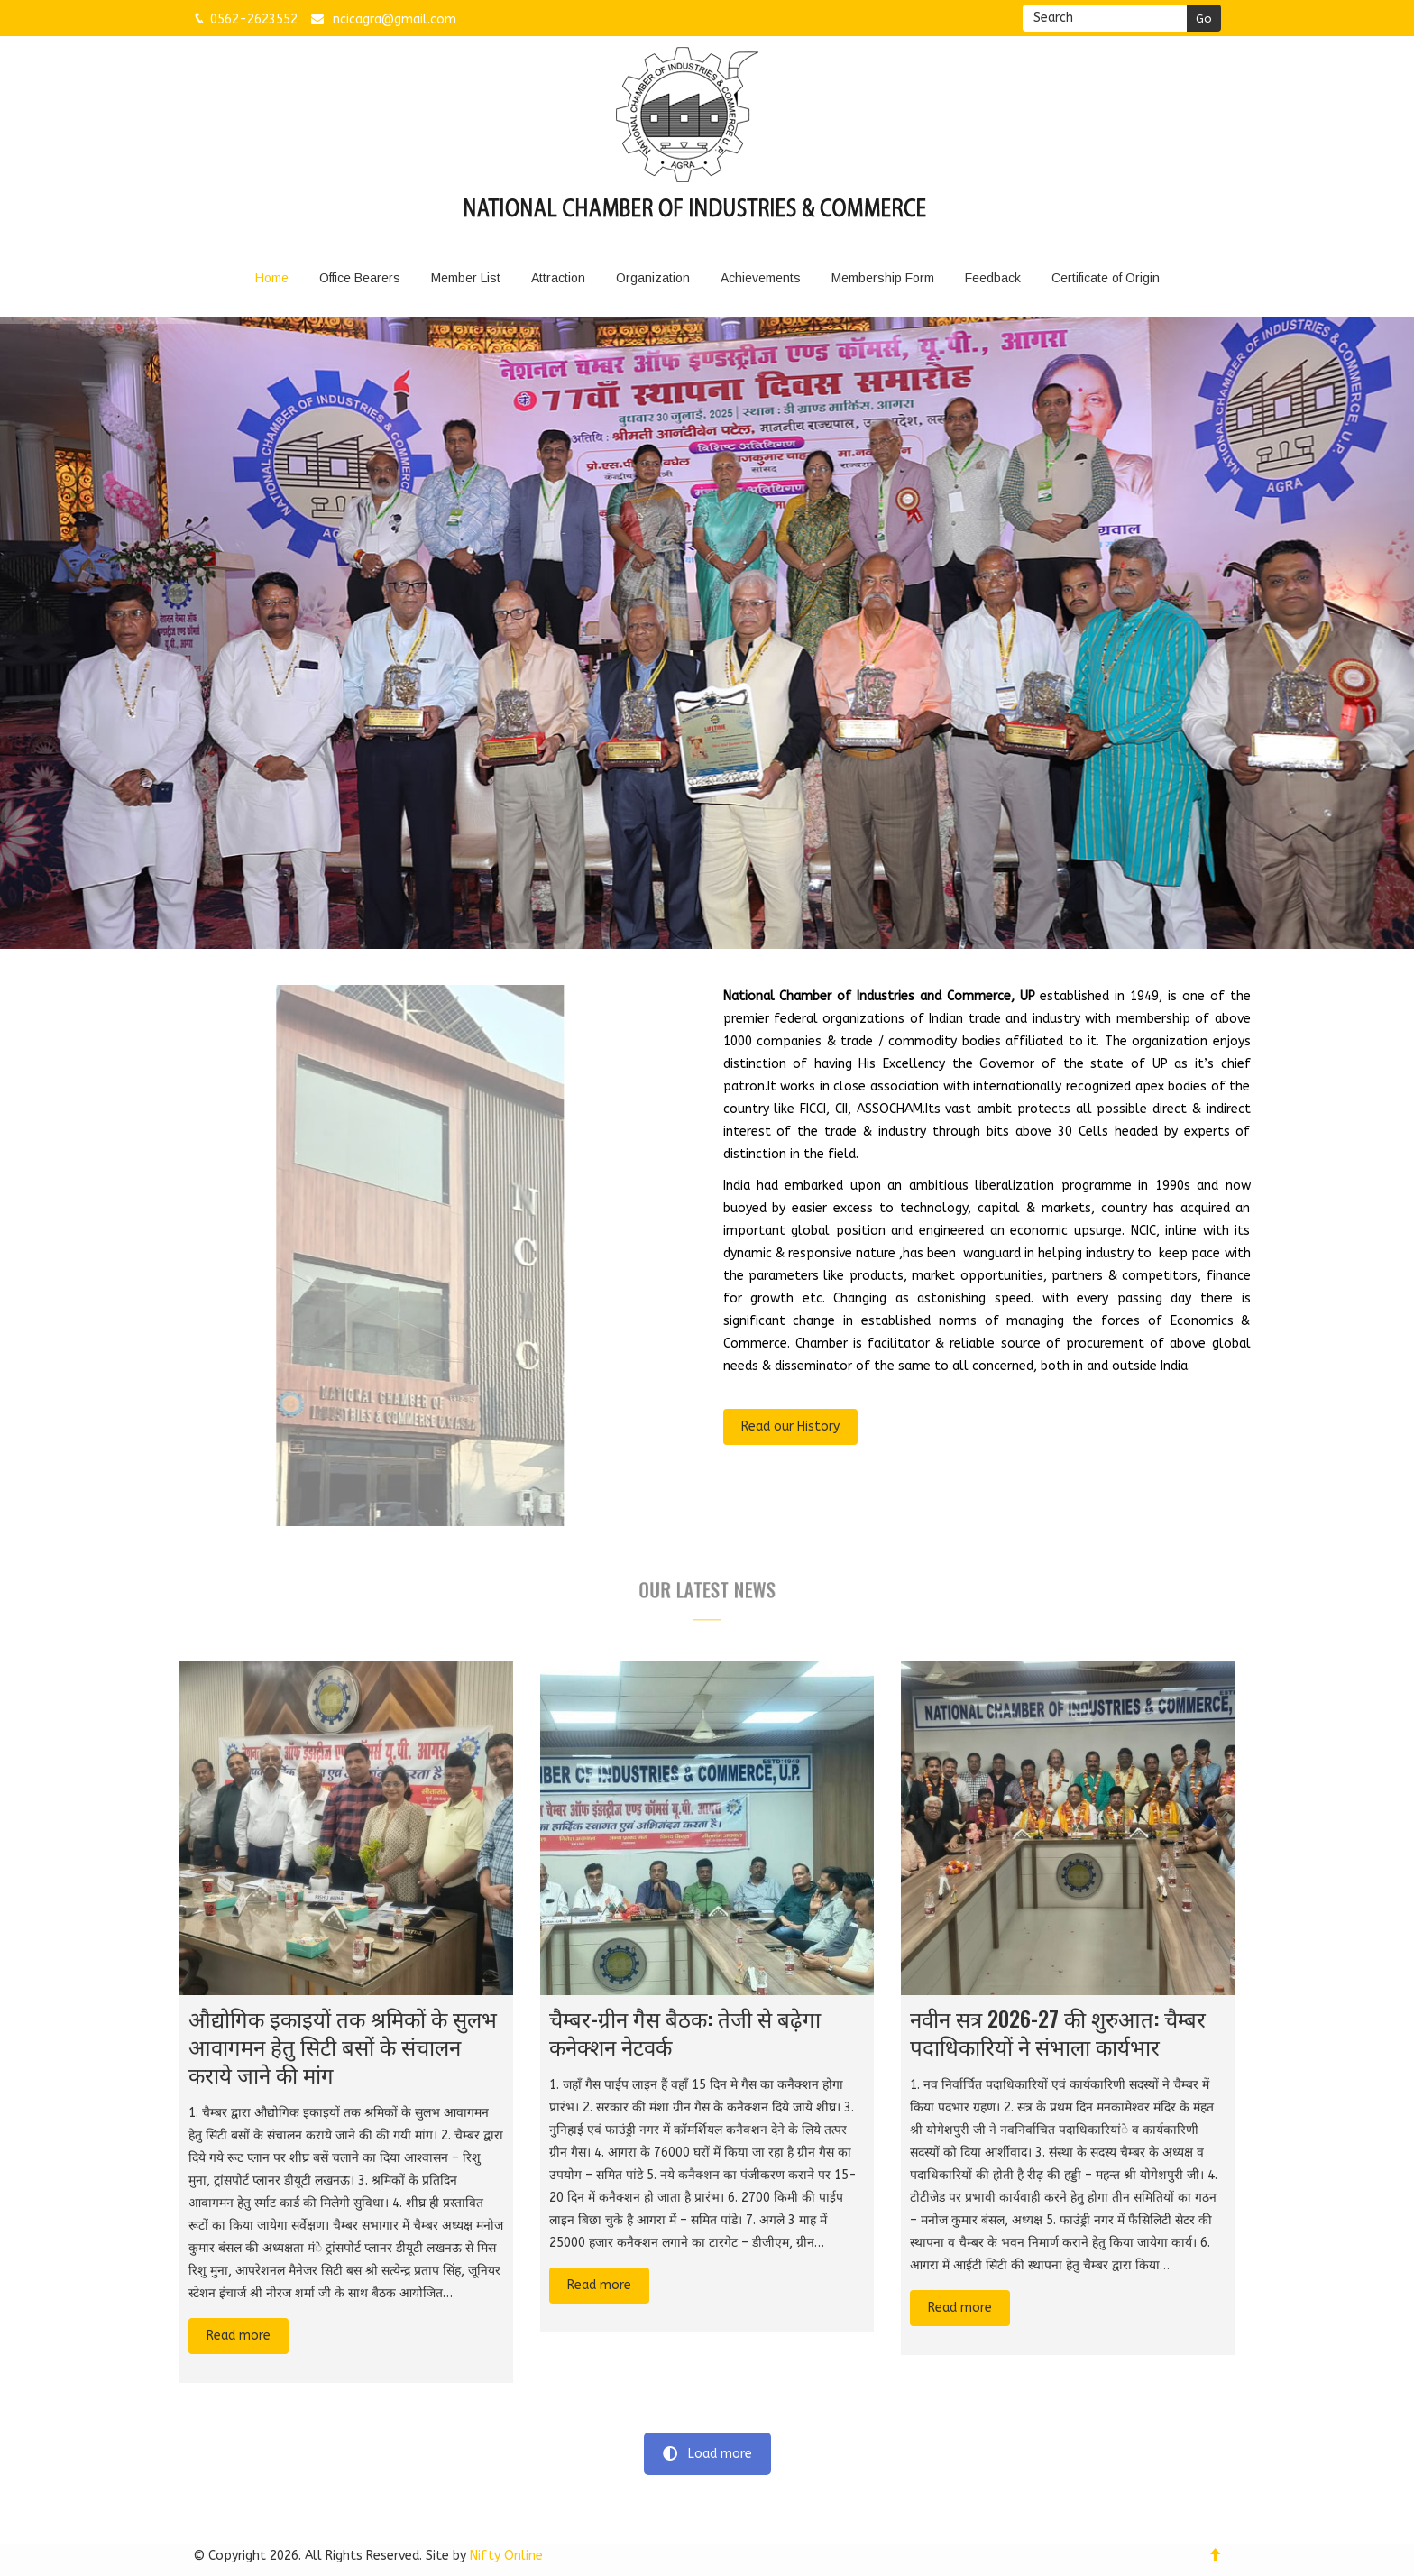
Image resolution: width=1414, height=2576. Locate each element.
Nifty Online (506, 2555)
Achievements (761, 278)
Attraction (558, 278)
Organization (653, 278)
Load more (707, 2453)
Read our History (790, 1426)
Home (272, 278)
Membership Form (882, 278)
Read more (239, 2335)
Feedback (993, 278)
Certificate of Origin (1105, 278)
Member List (465, 278)
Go (1204, 18)
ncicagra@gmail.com (394, 19)
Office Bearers (359, 278)
